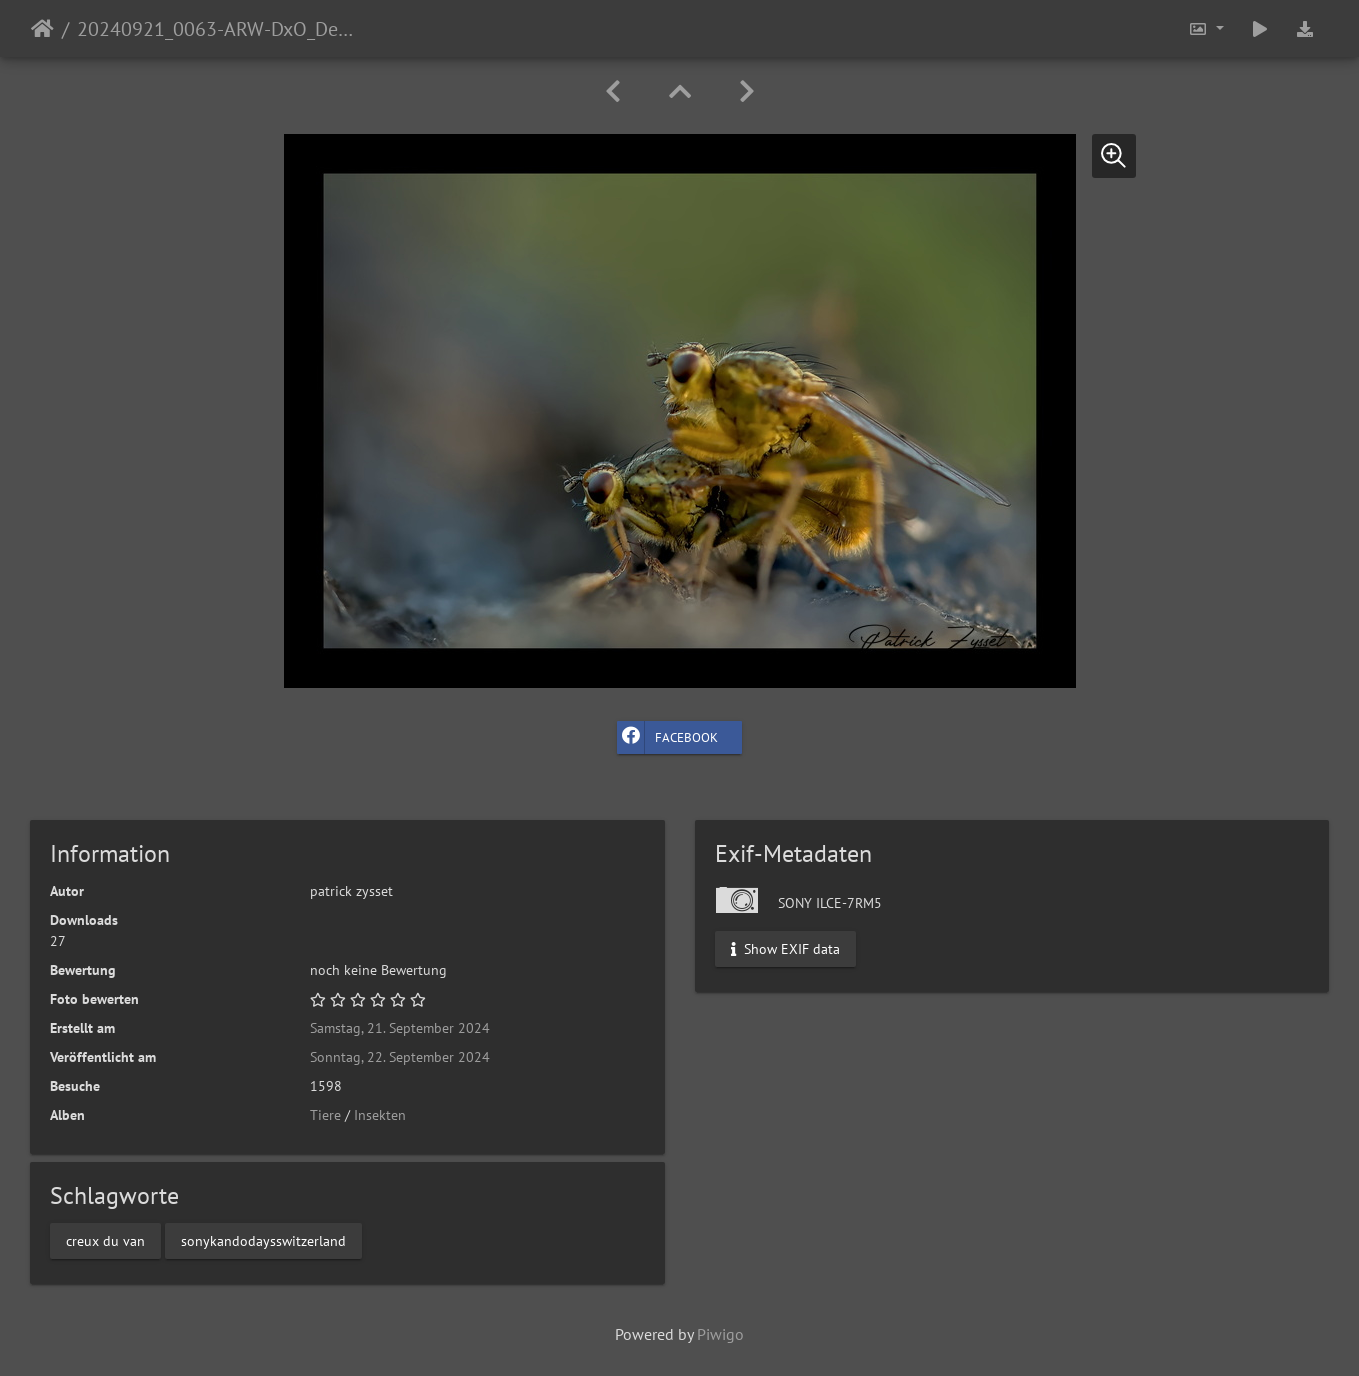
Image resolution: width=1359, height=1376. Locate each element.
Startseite (42, 29)
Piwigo (720, 1334)
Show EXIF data (785, 949)
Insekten (380, 1115)
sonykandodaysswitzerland (263, 1240)
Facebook (667, 737)
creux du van (105, 1240)
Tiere (325, 1115)
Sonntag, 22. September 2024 (400, 1057)
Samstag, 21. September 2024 (400, 1028)
